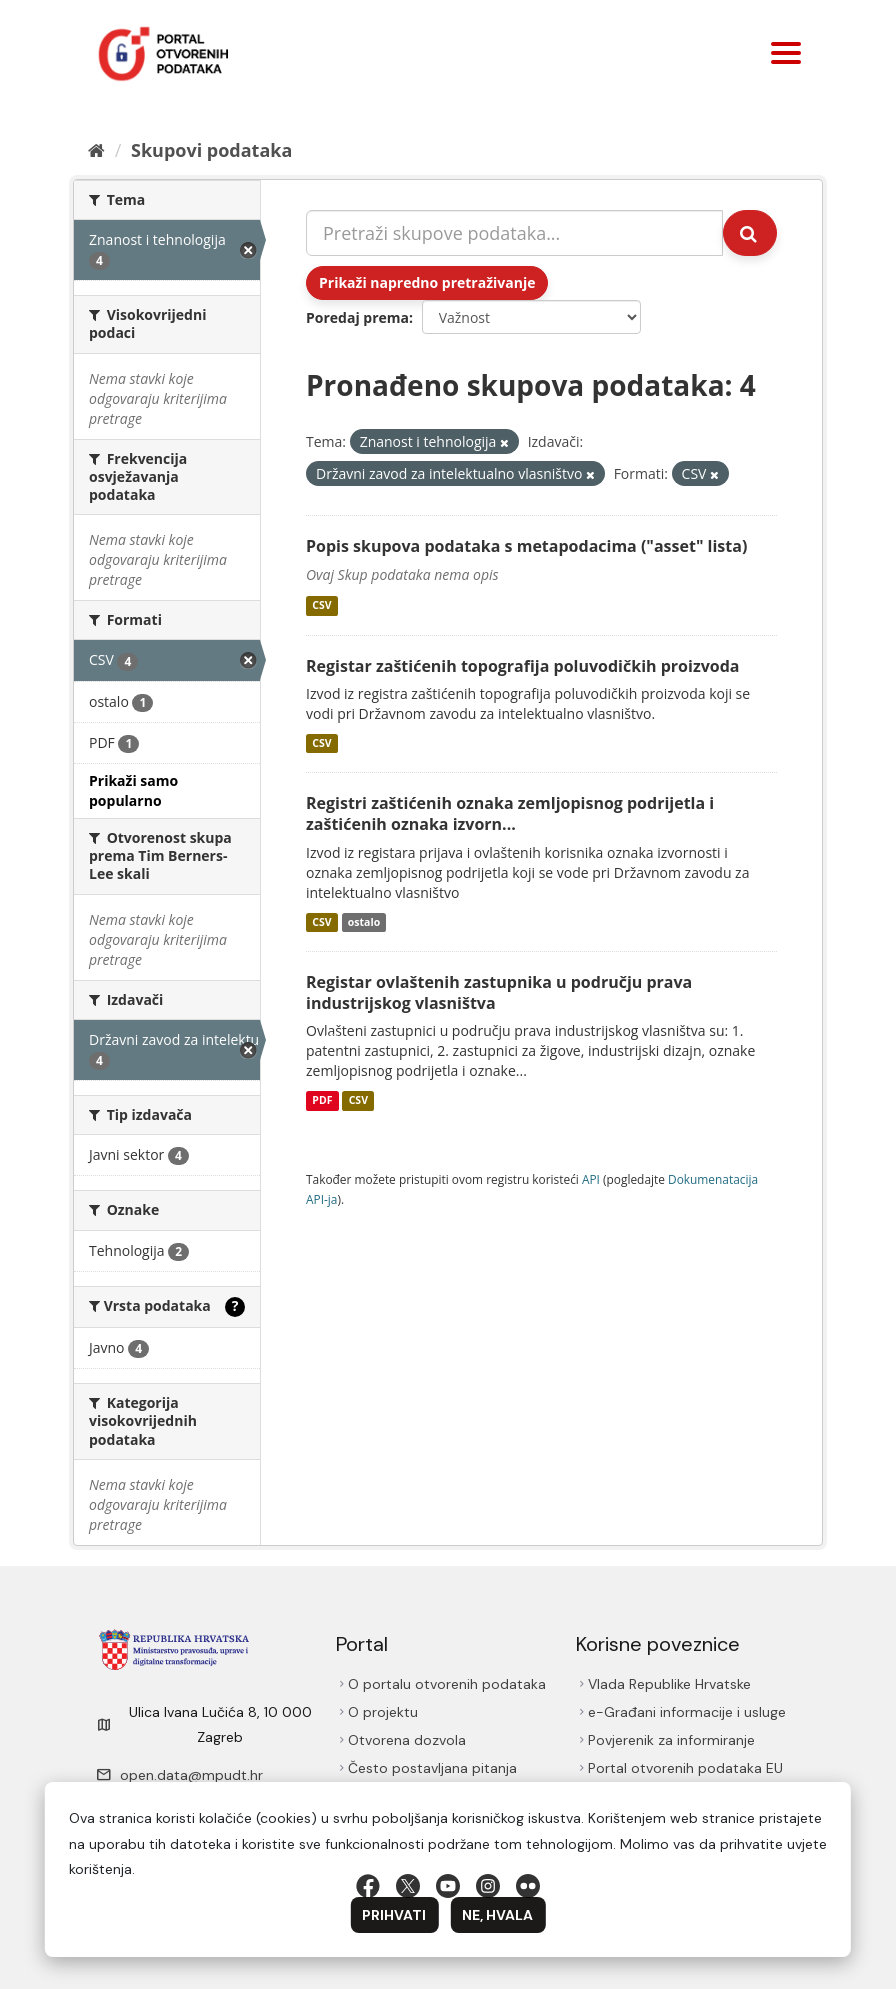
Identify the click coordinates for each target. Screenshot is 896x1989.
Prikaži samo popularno (133, 790)
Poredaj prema (357, 317)
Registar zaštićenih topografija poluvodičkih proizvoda (522, 666)
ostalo (364, 922)
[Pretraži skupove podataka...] (514, 233)
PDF (322, 1100)
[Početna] (96, 150)
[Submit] (750, 233)
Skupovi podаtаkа (211, 150)
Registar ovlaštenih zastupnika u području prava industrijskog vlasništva (499, 992)
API (591, 1179)
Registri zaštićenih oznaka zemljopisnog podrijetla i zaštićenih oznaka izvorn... (510, 813)
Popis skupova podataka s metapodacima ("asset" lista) (526, 546)
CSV (321, 606)
